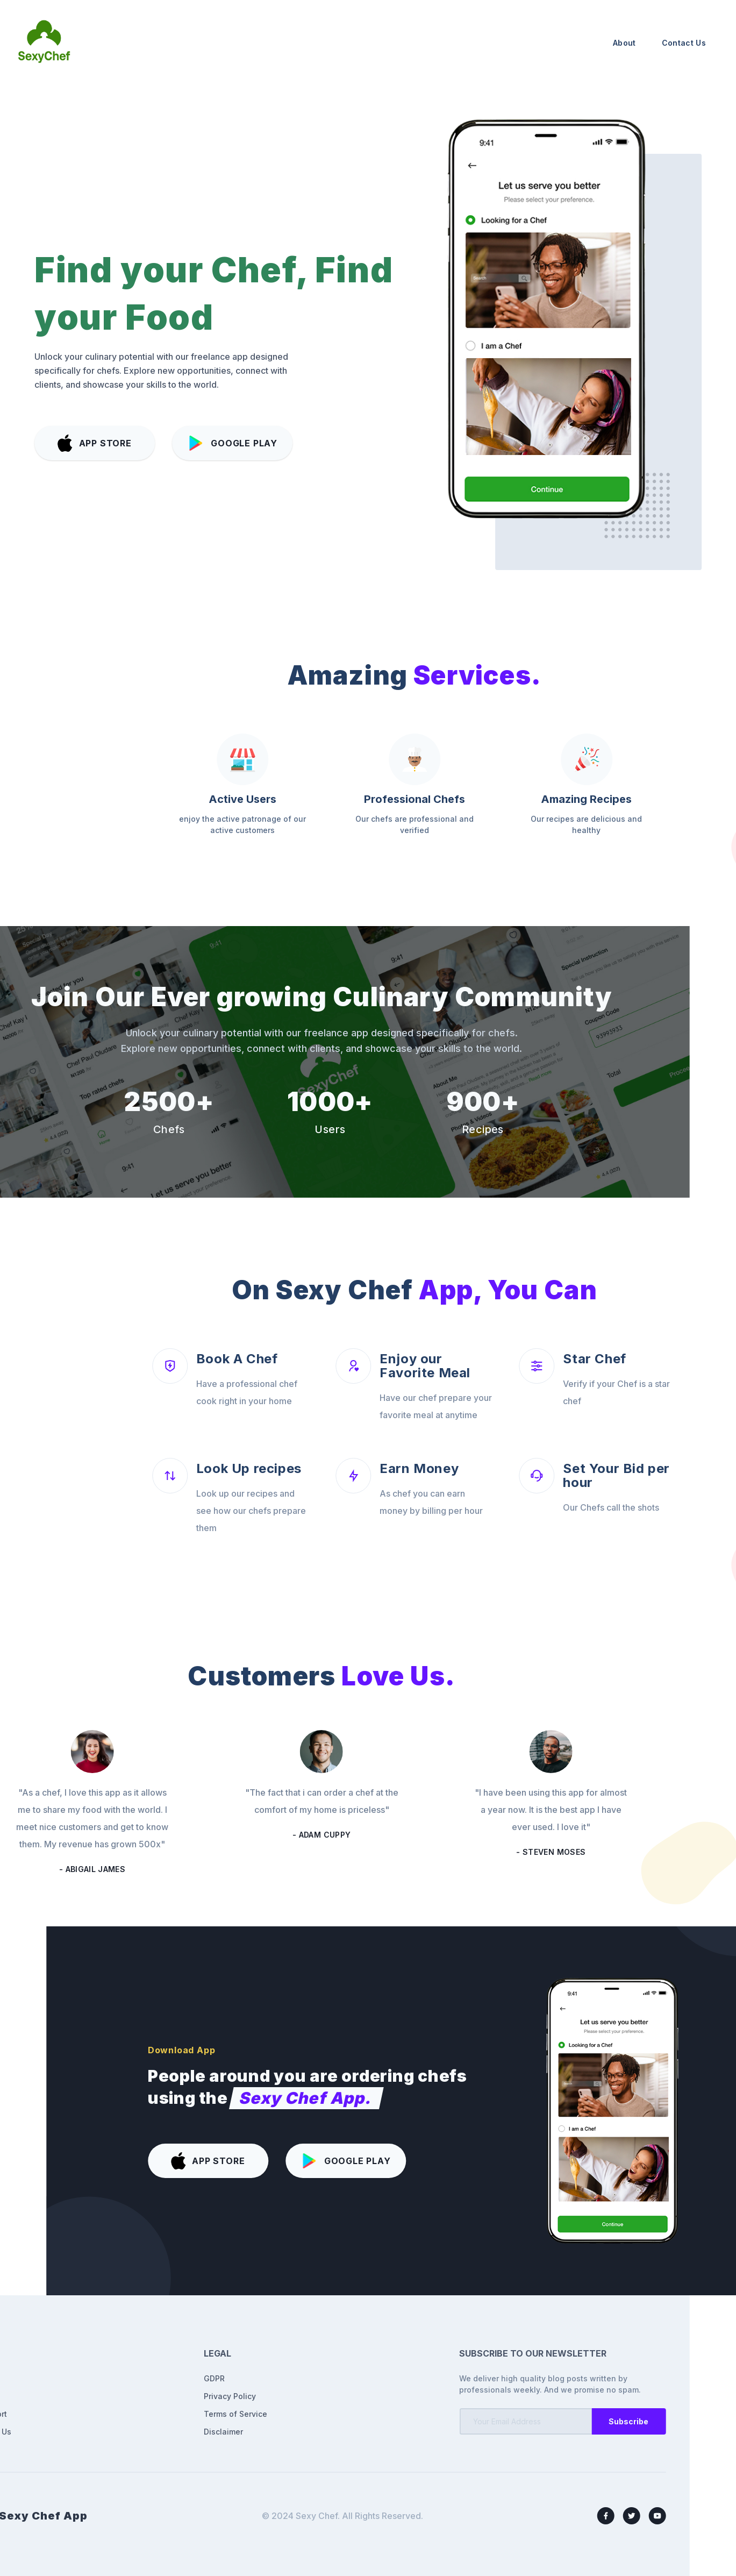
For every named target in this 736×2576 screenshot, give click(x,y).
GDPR (99, 2378)
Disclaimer (108, 2431)
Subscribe (514, 2421)
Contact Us (683, 42)
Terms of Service (121, 2413)
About (624, 42)
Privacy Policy (115, 2396)
